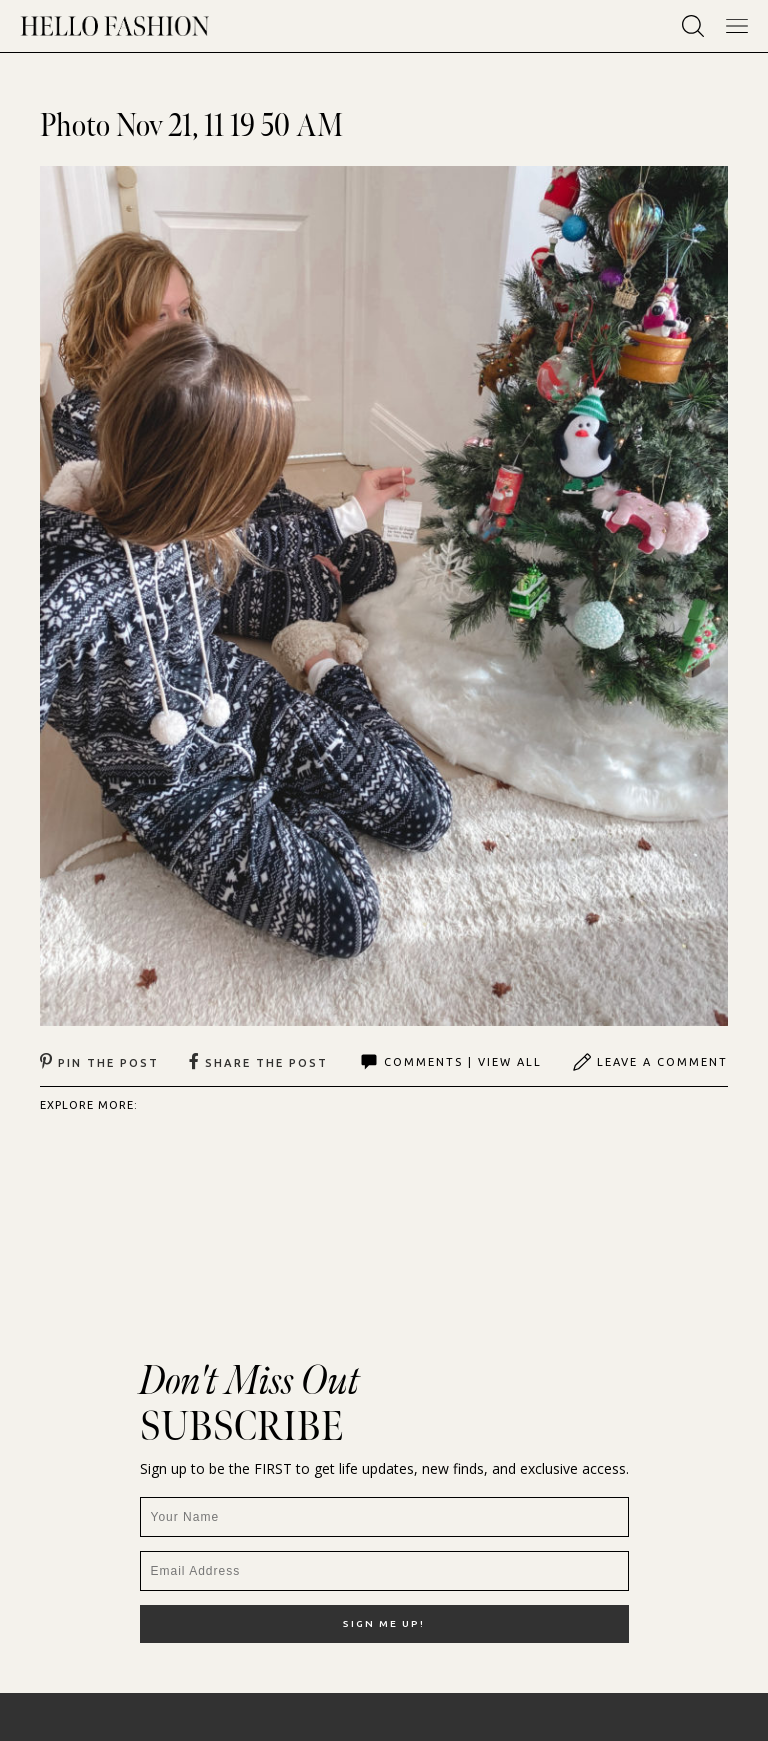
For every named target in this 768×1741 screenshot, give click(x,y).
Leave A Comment (650, 1062)
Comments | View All (450, 1062)
